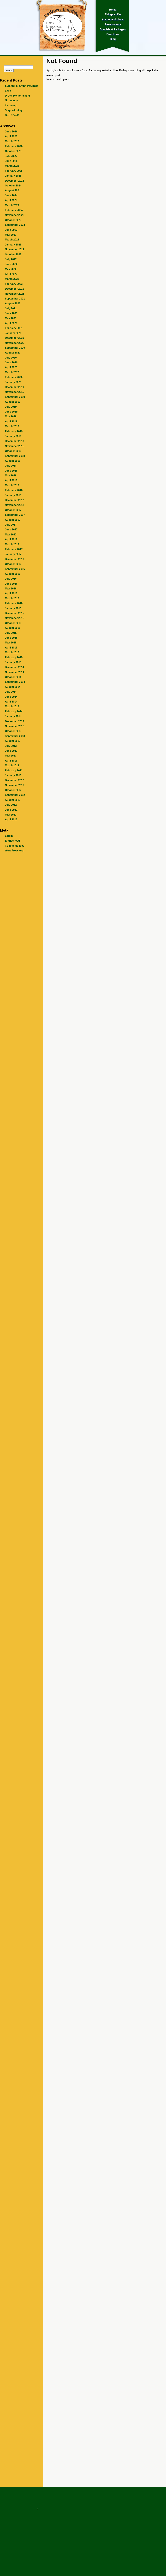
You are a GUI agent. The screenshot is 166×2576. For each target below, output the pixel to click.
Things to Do (113, 14)
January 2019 (13, 436)
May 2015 (11, 642)
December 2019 (14, 387)
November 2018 (14, 446)
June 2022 (11, 264)
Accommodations (113, 19)
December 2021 (14, 288)
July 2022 (11, 259)
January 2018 (13, 495)
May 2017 (11, 534)
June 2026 (11, 131)
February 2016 (14, 603)
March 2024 (12, 205)
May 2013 (11, 755)
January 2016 (13, 608)
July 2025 (11, 156)
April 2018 (11, 480)
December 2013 (14, 721)
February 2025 (14, 170)
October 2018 (13, 451)
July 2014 (11, 691)
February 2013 (14, 770)
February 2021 (14, 328)
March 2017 (12, 544)
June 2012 (11, 809)
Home (112, 9)
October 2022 (13, 254)
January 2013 (13, 775)
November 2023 (14, 215)
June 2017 (11, 529)
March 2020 (12, 372)
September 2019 (15, 397)
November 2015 (14, 618)
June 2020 (11, 362)
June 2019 (11, 411)
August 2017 (12, 519)
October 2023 (13, 220)
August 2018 (12, 460)
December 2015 (14, 613)
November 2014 (14, 672)
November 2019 (14, 392)
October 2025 (13, 151)
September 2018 (15, 456)
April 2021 (11, 323)
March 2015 (12, 652)
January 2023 (13, 244)
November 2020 (14, 343)
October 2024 (13, 185)
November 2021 (14, 293)
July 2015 (11, 633)
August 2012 (12, 800)
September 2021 (15, 298)
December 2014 (14, 667)
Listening (11, 105)
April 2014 (11, 701)
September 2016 (15, 569)
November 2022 (14, 249)
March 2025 (12, 165)
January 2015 (13, 662)
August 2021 (12, 303)
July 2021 (11, 308)
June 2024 (11, 195)
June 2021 (11, 313)
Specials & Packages (113, 29)
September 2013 (15, 736)
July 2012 (11, 804)
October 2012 (13, 790)
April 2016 (11, 593)
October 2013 (13, 731)
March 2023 (12, 239)
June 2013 (11, 750)
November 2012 (14, 785)
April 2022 (11, 274)
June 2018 (11, 470)
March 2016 (12, 598)
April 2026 (11, 136)
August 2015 (12, 627)
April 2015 (11, 647)
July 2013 (11, 746)
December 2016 (14, 559)
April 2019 (11, 421)
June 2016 (11, 583)
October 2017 (13, 510)
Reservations (113, 24)
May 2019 (11, 416)
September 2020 (15, 347)
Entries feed (12, 840)
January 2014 (13, 716)
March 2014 (12, 706)
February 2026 (14, 146)
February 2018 (14, 490)
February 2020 (14, 377)
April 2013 (11, 760)
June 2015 (11, 637)
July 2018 (11, 465)
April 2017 (11, 539)
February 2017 (14, 549)
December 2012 (14, 780)
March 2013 (12, 765)
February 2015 (14, 657)
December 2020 (14, 338)
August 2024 (12, 190)
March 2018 (12, 485)
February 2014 (14, 711)
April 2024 (11, 200)
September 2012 (15, 795)
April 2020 (11, 367)
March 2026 (12, 141)
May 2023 (11, 234)
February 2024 (14, 210)
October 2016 (13, 564)
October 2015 (13, 623)
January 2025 (13, 175)
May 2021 (11, 318)
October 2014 (13, 677)
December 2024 (14, 180)
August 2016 (12, 573)
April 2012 (11, 819)
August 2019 (12, 401)
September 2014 (15, 682)
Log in (9, 835)
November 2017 (14, 505)
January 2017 (13, 554)
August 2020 (12, 352)
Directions (113, 34)
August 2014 (12, 687)
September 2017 (15, 514)
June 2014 (11, 696)
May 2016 (11, 588)
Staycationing (13, 110)
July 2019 (11, 406)
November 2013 (14, 726)
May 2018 (11, 475)
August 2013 (12, 741)
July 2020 (11, 357)
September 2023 (15, 224)
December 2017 (14, 500)
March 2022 (12, 279)
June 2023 (11, 230)
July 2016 (11, 578)
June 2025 (11, 161)
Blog (113, 39)
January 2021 (13, 333)
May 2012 (11, 814)
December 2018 (14, 441)
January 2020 (13, 382)
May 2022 (11, 269)
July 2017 (11, 524)
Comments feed (14, 845)
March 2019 (12, 426)
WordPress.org (14, 850)
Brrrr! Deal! (12, 115)
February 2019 (14, 431)
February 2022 (14, 284)
